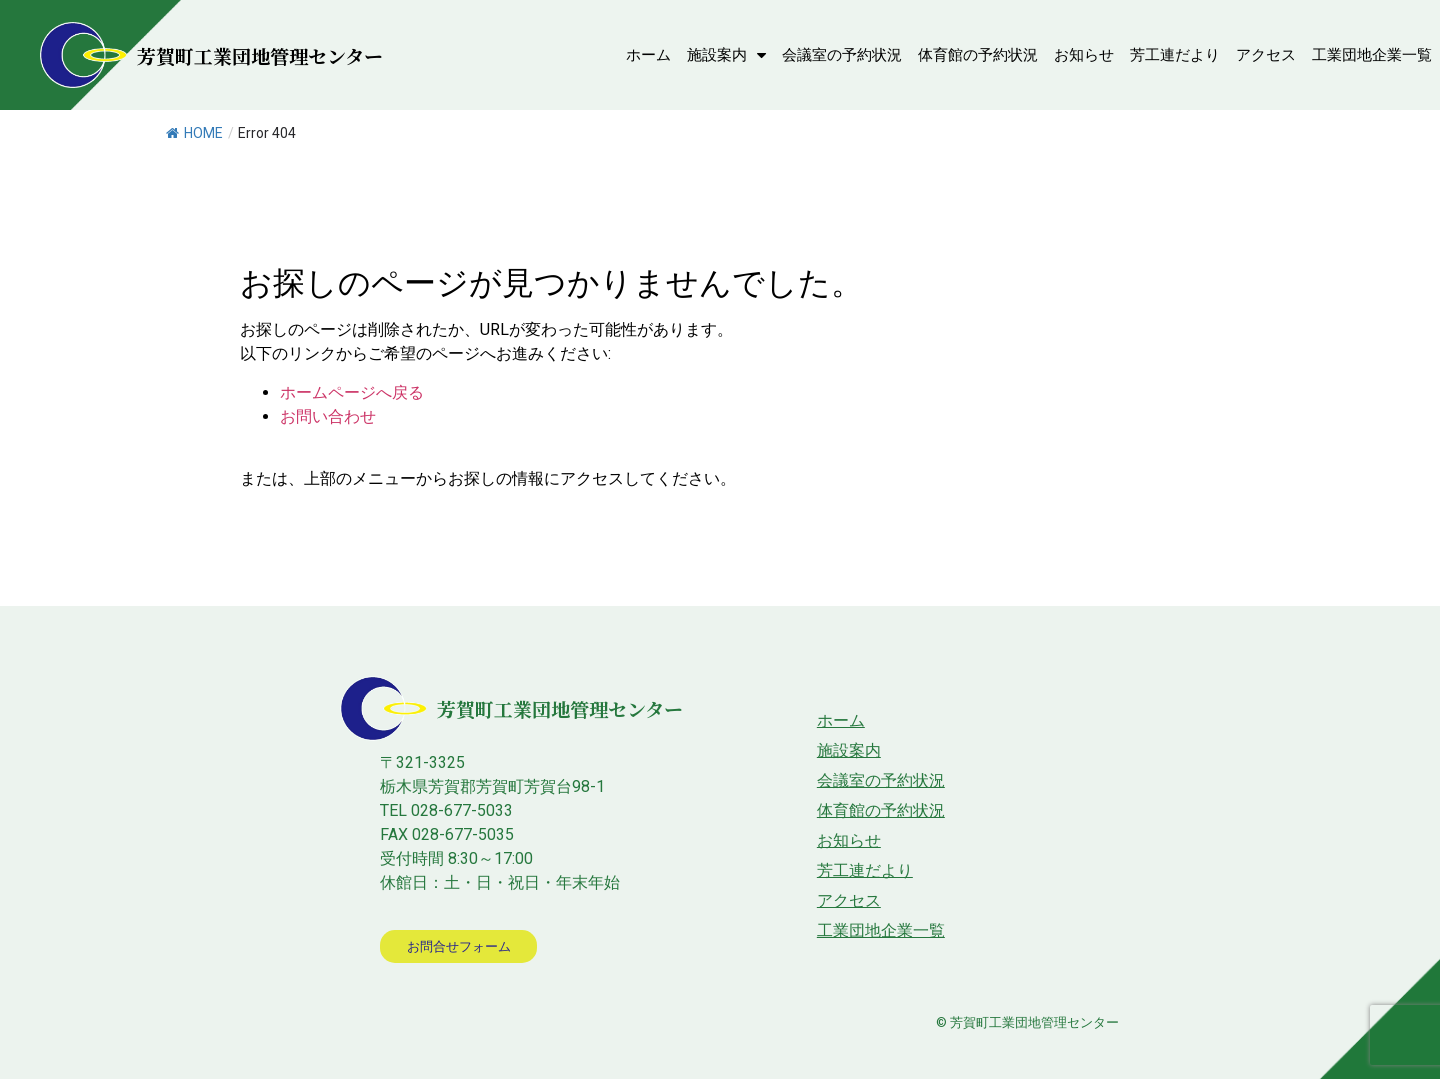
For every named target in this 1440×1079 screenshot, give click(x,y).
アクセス (1266, 55)
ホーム (648, 55)
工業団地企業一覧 (1372, 55)
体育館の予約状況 (978, 55)
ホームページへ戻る (352, 392)
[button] (462, 946)
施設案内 (726, 55)
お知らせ (1084, 55)
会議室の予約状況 (842, 55)
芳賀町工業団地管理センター (260, 55)
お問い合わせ (328, 416)
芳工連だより (1175, 55)
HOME (194, 133)
